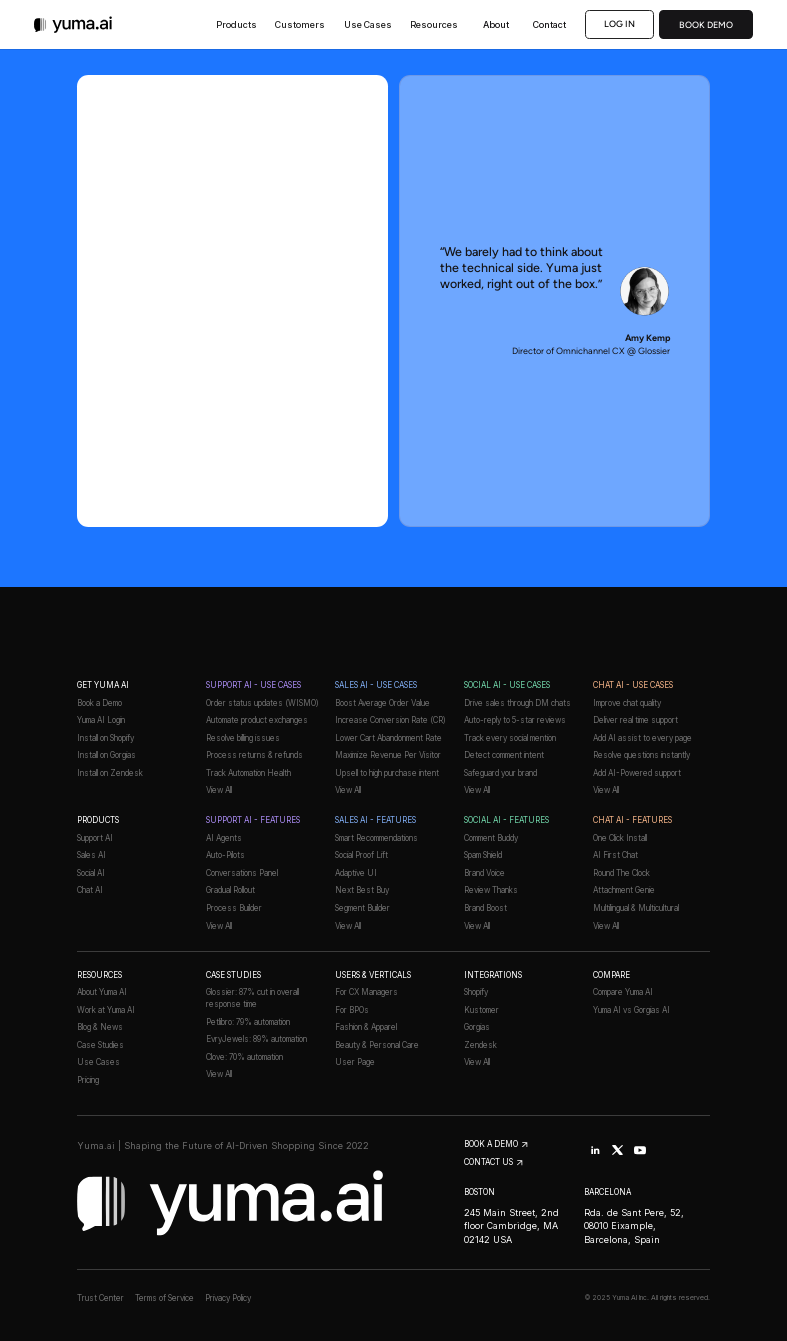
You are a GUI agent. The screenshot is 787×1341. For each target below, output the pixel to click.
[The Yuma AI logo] (73, 24)
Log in (620, 23)
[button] (236, 24)
